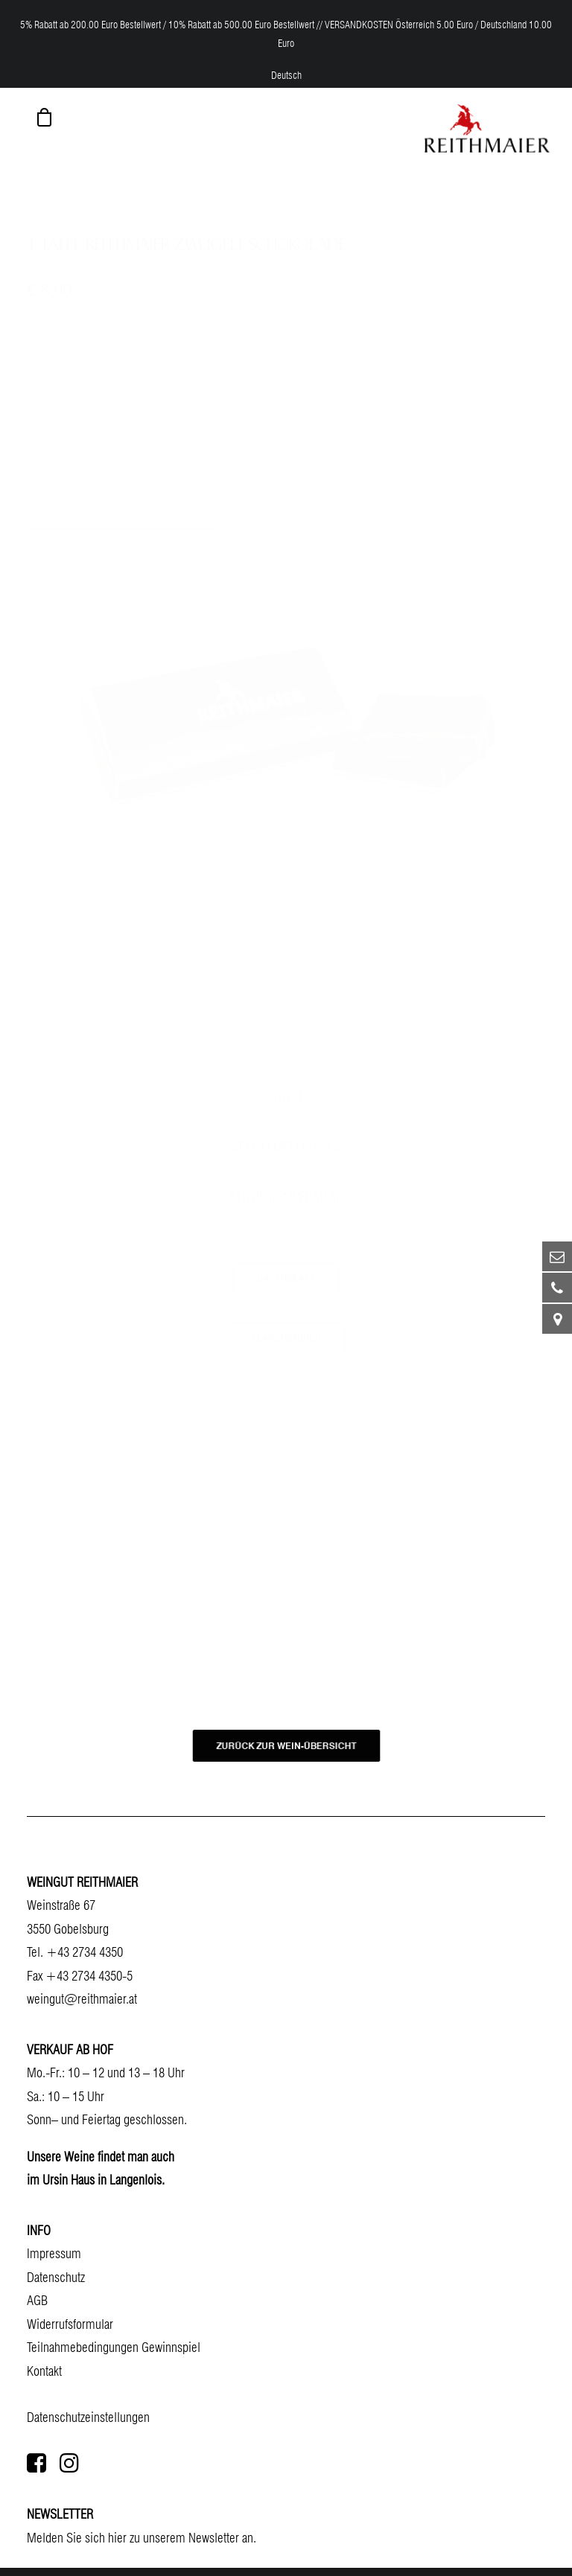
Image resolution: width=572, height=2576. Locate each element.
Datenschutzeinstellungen (88, 2417)
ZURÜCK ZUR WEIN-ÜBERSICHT (285, 1745)
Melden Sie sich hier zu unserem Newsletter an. (141, 2537)
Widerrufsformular (70, 2324)
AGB (37, 2300)
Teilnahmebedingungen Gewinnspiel (113, 2347)
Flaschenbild (286, 1337)
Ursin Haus (68, 2179)
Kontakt (44, 2371)
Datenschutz (56, 2277)
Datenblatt (286, 1278)
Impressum (54, 2253)
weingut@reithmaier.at (82, 1999)
